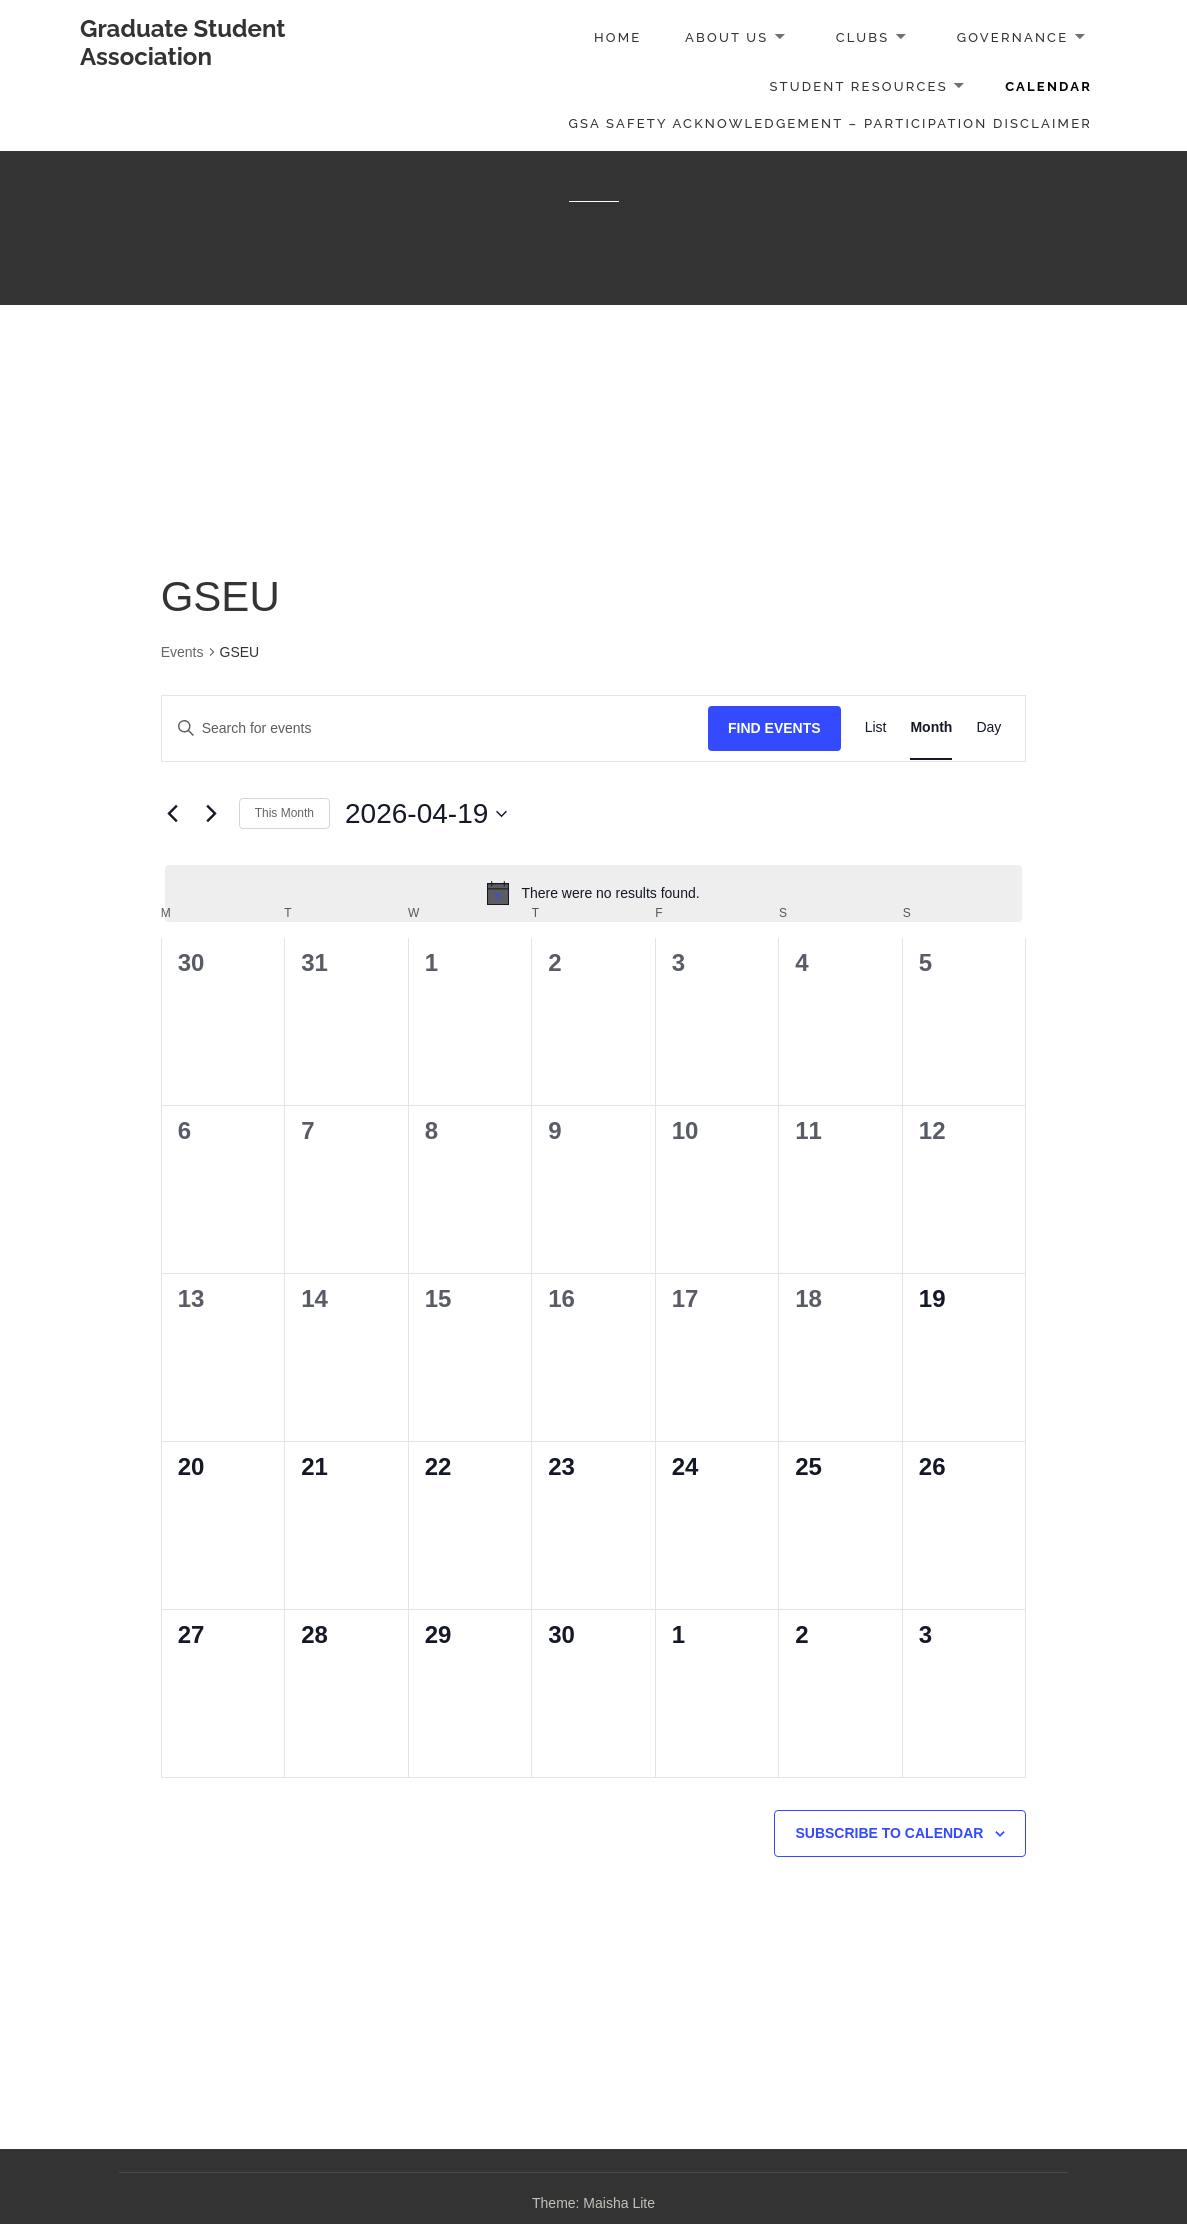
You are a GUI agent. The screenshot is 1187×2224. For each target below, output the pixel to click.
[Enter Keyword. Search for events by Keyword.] (435, 728)
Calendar (1048, 86)
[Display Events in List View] (876, 728)
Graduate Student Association (183, 42)
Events (182, 652)
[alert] (594, 893)
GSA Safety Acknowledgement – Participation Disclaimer (831, 123)
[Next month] (212, 814)
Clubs (863, 37)
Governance (1013, 37)
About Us (726, 37)
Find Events (774, 728)
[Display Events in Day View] (988, 728)
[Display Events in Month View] (931, 728)
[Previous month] (173, 814)
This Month (284, 813)
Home (617, 37)
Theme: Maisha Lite (593, 2203)
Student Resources (858, 86)
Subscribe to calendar (889, 1833)
